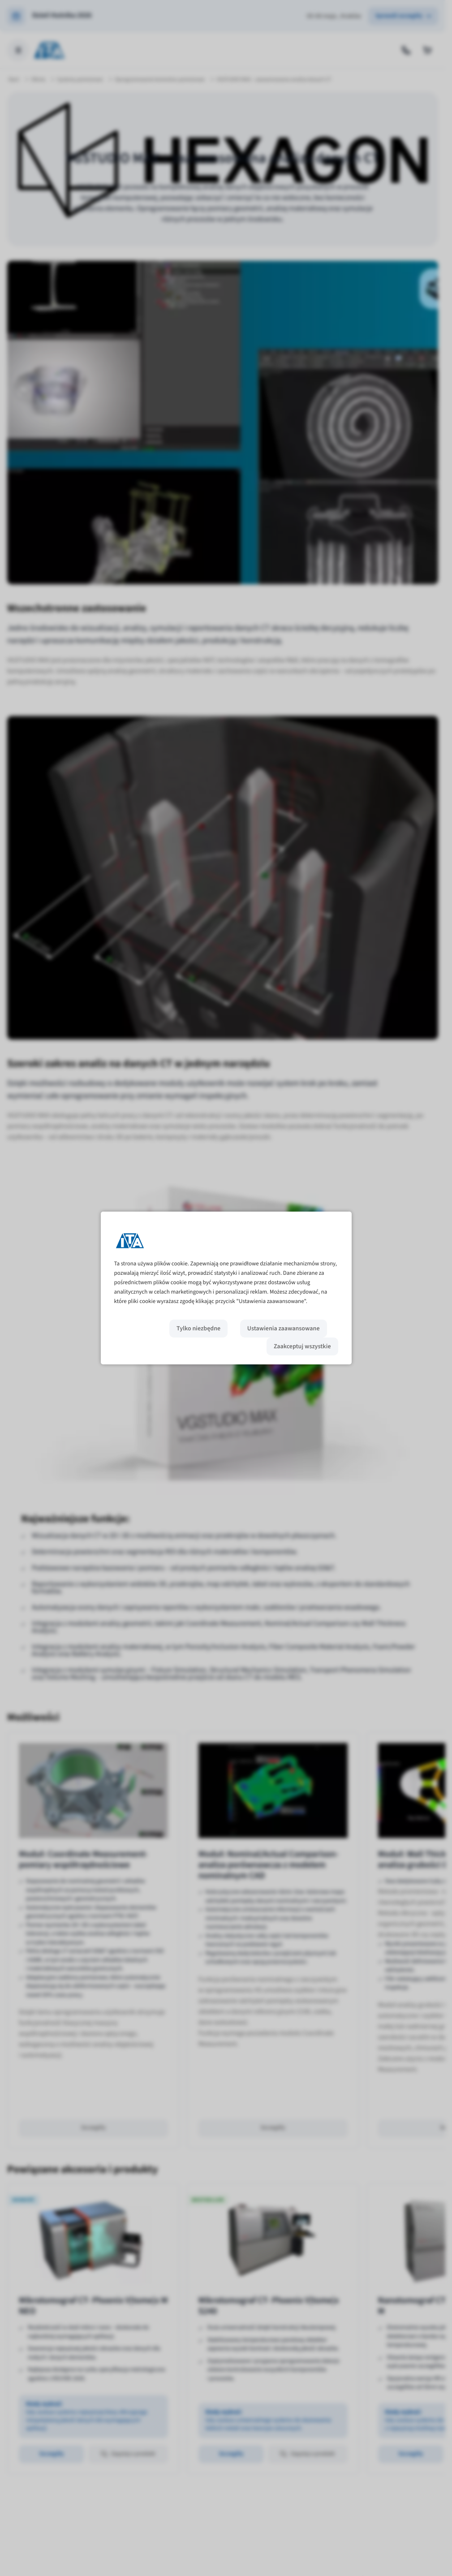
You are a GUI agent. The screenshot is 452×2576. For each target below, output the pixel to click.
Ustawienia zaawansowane (283, 1328)
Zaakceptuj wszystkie (302, 1346)
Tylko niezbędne (198, 1328)
